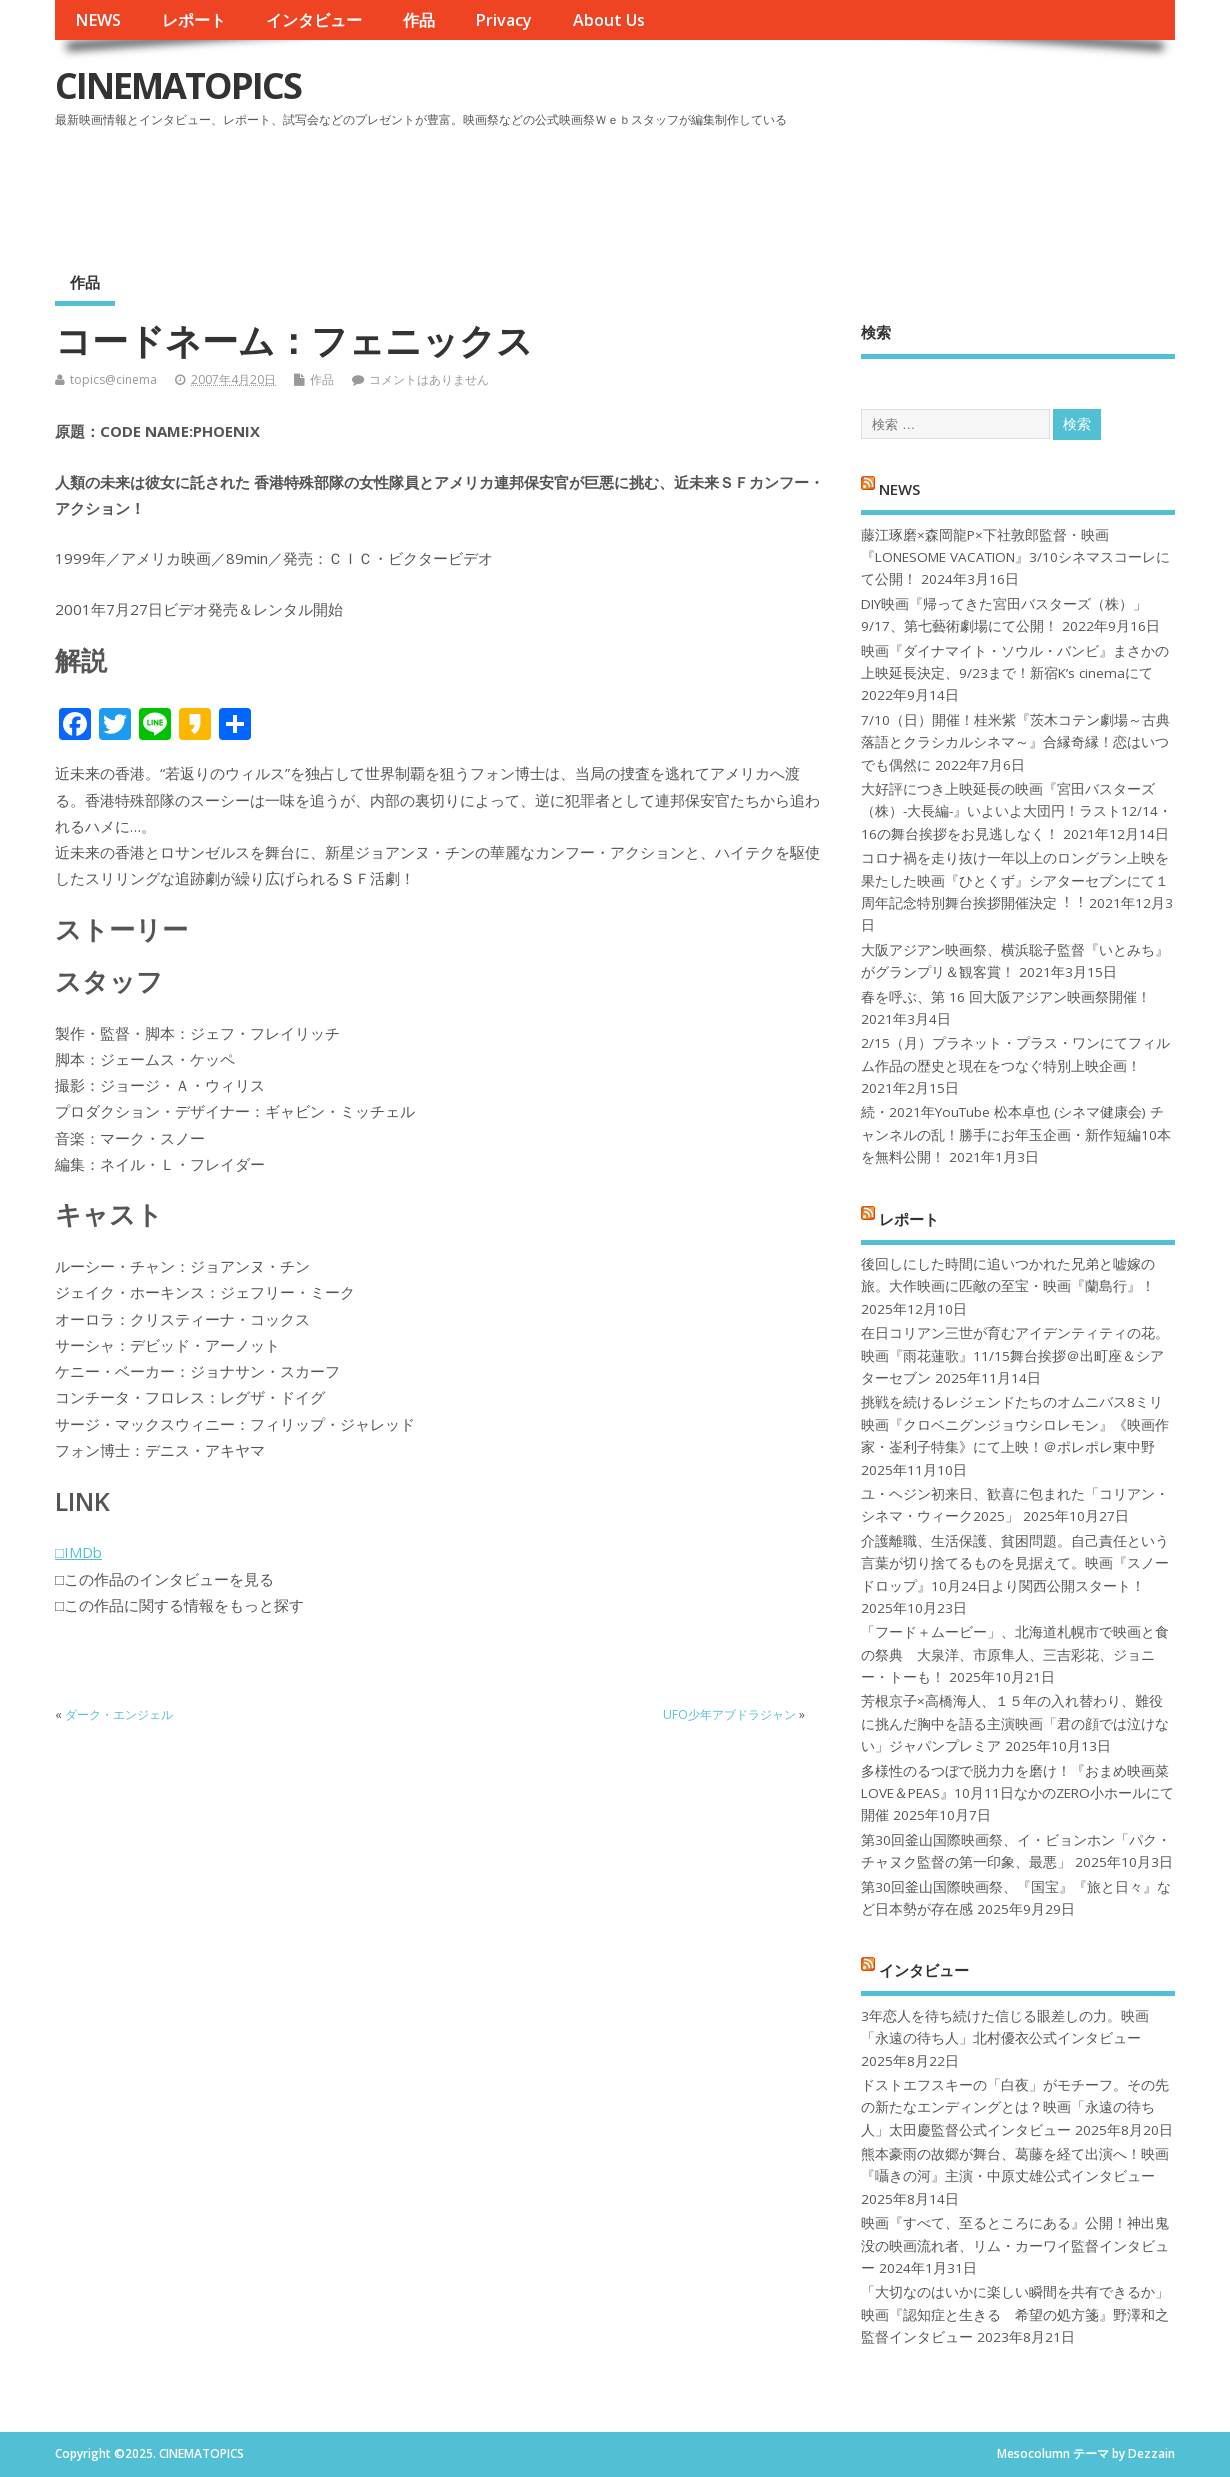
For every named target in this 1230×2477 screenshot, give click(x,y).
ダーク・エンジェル (119, 1714)
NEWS (98, 20)
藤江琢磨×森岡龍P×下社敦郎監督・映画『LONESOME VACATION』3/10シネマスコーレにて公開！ (1015, 557)
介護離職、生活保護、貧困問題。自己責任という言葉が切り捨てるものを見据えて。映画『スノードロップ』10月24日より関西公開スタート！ (1015, 1563)
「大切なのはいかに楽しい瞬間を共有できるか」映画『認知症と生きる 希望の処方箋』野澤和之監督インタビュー (1015, 2314)
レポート (194, 20)
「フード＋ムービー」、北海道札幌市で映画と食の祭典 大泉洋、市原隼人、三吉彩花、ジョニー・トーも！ (1015, 1654)
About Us (609, 20)
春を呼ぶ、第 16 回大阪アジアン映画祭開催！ (1006, 997)
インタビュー (314, 20)
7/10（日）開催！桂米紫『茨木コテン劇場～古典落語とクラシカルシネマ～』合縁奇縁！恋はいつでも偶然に (1015, 742)
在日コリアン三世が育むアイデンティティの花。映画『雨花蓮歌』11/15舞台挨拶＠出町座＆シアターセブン (1015, 1355)
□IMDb (78, 1552)
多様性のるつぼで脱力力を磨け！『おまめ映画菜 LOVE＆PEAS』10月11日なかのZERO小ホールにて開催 (1017, 1793)
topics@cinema (113, 379)
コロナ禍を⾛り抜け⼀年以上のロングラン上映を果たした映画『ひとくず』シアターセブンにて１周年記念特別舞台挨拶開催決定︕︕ (1015, 880)
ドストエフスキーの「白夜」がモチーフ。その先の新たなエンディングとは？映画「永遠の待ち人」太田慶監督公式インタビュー (1015, 2107)
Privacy (503, 20)
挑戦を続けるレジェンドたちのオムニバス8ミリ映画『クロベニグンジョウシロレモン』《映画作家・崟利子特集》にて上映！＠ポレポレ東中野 (1015, 1424)
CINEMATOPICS (178, 85)
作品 (419, 20)
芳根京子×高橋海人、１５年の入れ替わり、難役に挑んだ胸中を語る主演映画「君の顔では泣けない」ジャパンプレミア (1015, 1723)
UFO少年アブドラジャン (729, 1714)
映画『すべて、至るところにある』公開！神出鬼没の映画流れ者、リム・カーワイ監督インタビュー (1015, 2245)
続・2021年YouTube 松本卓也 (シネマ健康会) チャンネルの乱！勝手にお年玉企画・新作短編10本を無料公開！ (1016, 1134)
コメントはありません (429, 379)
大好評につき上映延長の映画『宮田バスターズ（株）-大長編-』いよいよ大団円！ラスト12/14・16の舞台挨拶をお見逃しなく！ (1016, 811)
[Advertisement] (794, 189)
